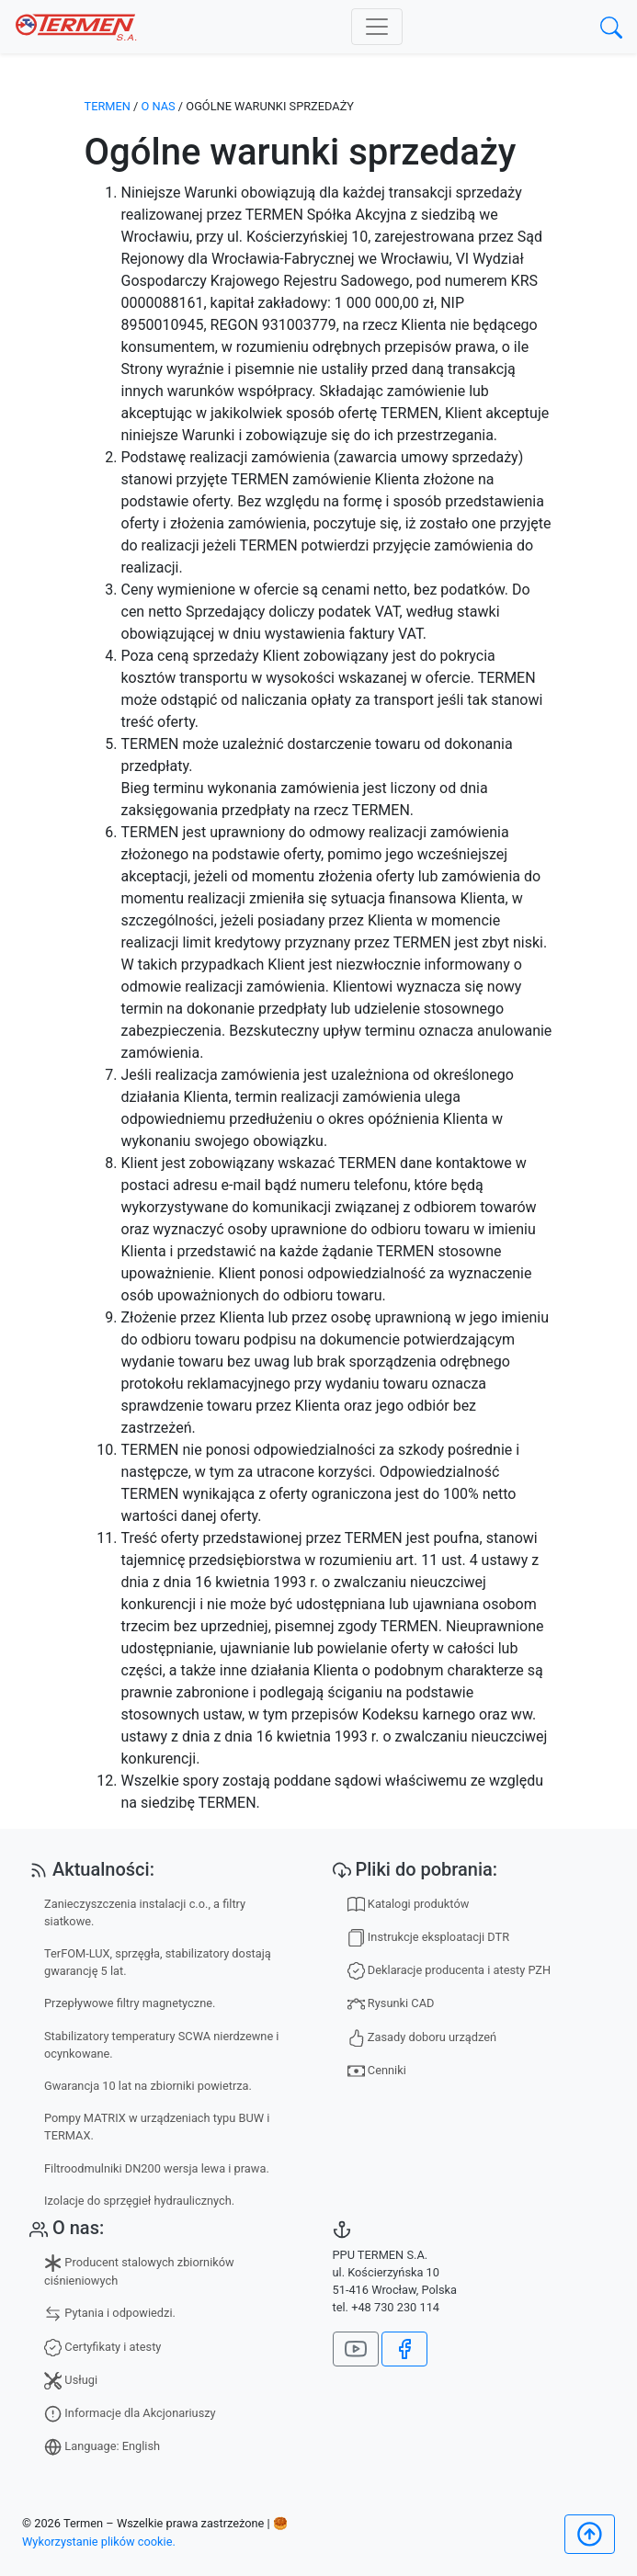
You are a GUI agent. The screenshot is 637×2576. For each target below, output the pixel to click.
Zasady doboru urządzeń (422, 2038)
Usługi (70, 2380)
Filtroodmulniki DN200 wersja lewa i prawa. (156, 2168)
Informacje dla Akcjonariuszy (130, 2414)
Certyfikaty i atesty (102, 2347)
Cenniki (376, 2071)
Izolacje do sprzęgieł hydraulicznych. (139, 2200)
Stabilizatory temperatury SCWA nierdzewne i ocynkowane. (161, 2044)
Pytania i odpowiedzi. (110, 2313)
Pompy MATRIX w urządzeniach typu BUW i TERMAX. (156, 2126)
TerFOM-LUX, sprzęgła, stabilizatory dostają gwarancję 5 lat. (157, 1962)
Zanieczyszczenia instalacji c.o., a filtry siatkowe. (144, 1912)
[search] (611, 27)
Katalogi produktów (408, 1904)
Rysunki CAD (391, 2004)
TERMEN (108, 106)
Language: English (102, 2447)
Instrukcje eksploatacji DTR (428, 1937)
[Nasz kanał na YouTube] (356, 2349)
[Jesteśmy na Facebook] (404, 2349)
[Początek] (589, 2534)
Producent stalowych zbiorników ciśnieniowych (139, 2270)
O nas (159, 106)
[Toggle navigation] (377, 26)
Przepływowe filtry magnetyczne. (129, 2003)
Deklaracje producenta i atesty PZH (449, 1971)
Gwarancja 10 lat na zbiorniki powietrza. (148, 2086)
